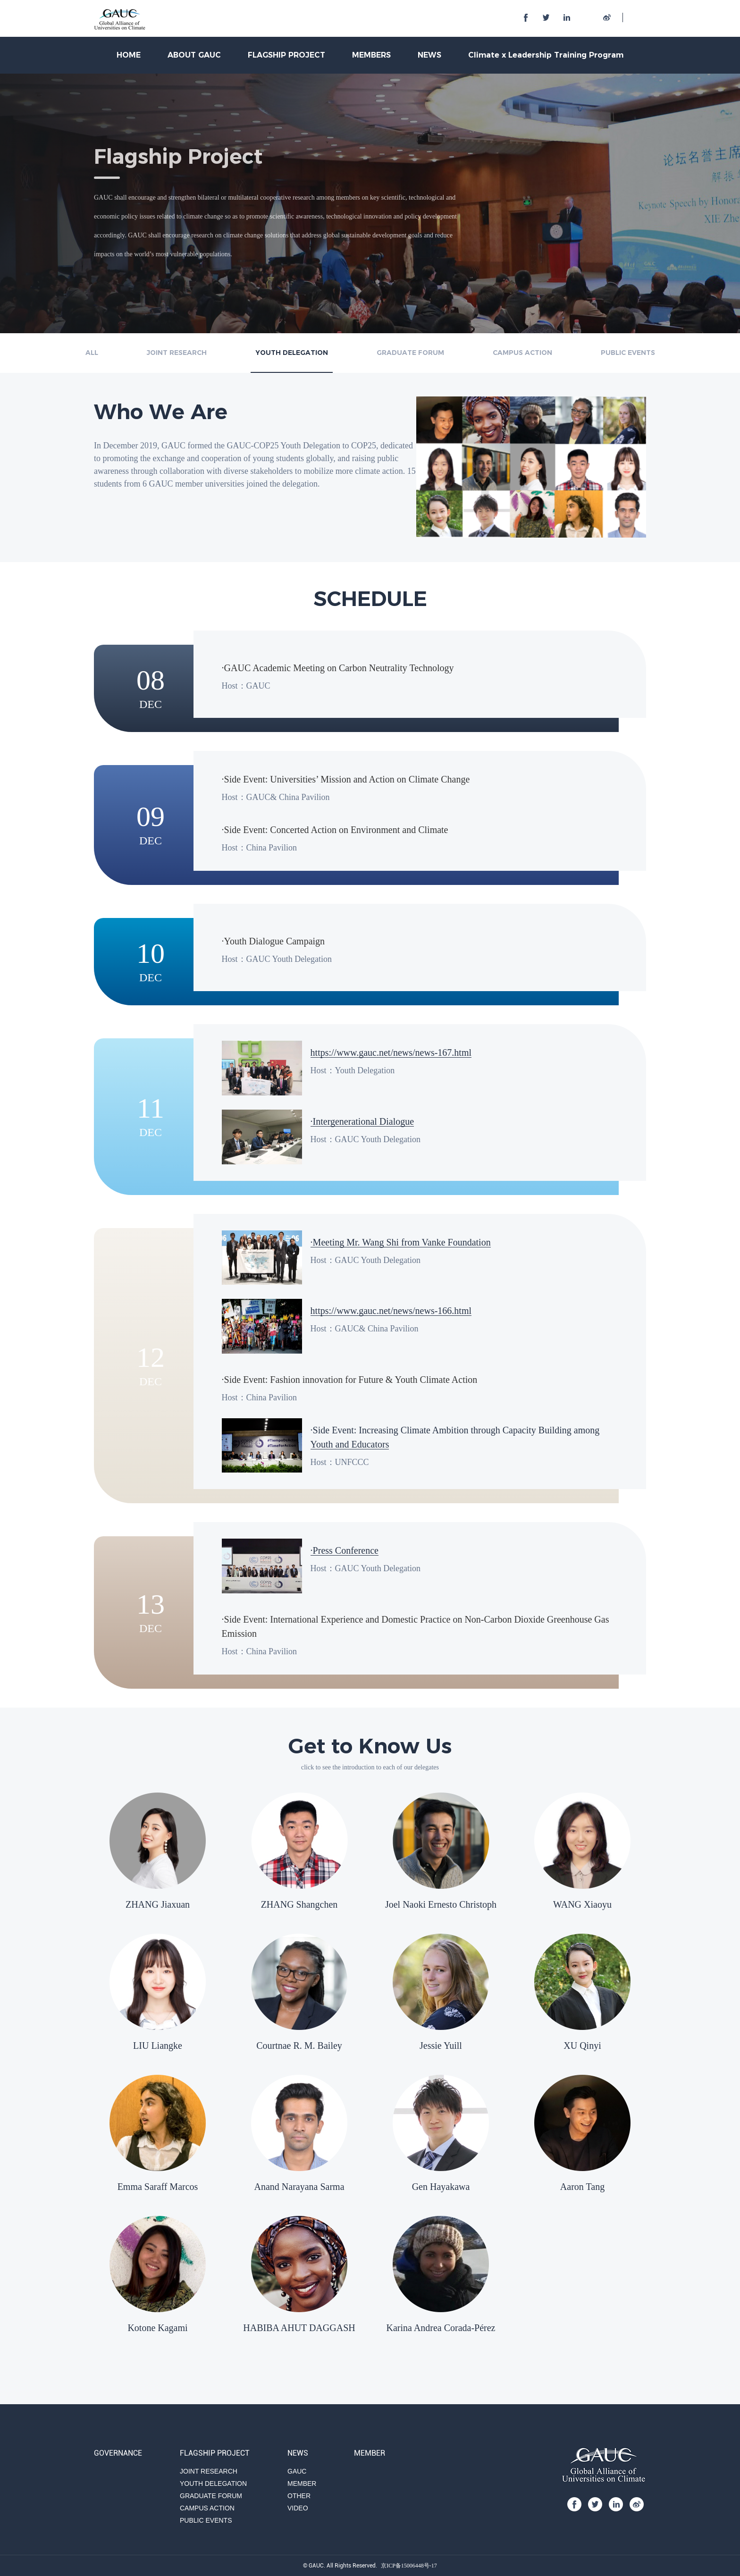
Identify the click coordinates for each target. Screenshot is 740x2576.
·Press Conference (344, 1550)
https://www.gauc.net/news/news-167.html (391, 1052)
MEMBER (301, 2483)
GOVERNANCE (118, 2453)
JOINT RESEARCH (177, 352)
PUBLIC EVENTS (628, 352)
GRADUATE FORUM (410, 352)
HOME (129, 55)
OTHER (299, 2496)
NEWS (429, 55)
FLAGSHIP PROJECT (286, 55)
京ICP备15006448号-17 (409, 2565)
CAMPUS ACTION (522, 352)
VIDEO (297, 2508)
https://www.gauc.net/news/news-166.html (391, 1310)
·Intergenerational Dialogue (362, 1121)
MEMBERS (371, 55)
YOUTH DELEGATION (291, 352)
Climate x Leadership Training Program (545, 55)
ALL (91, 352)
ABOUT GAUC (194, 55)
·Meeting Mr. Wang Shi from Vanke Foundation (401, 1242)
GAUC (296, 2471)
